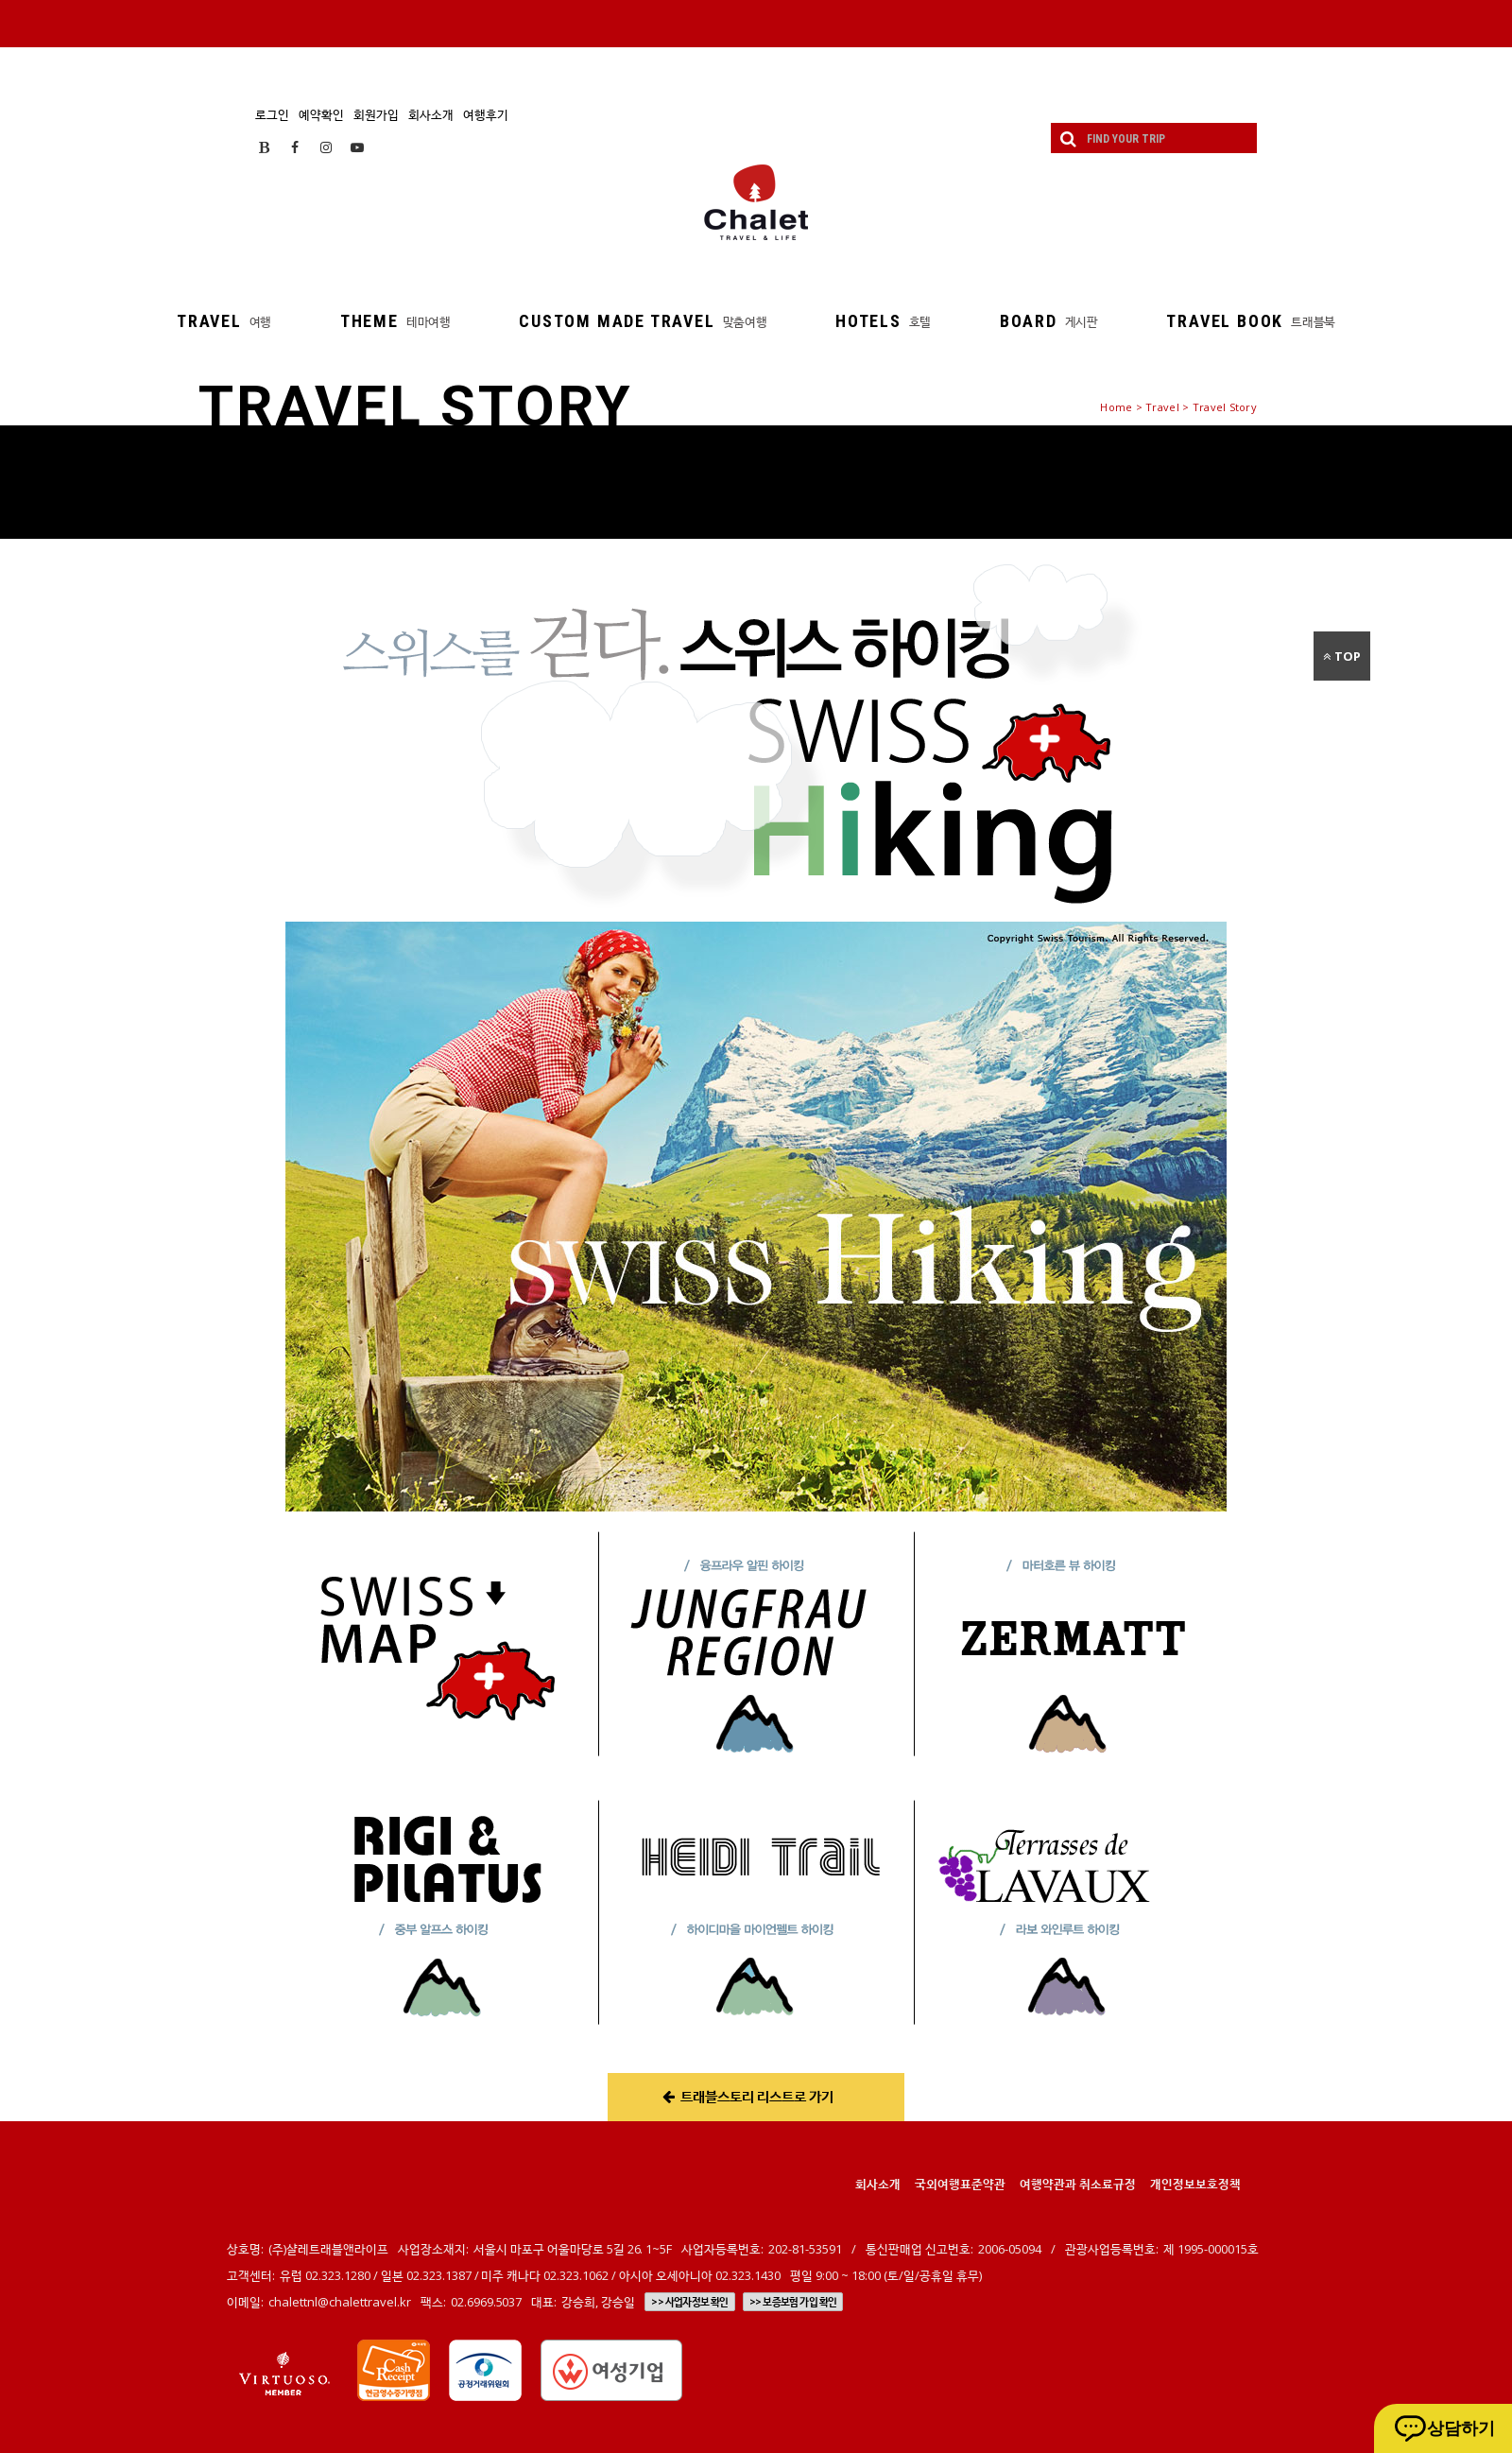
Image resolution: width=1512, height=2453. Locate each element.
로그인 (272, 114)
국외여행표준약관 (960, 2183)
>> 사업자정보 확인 (689, 2301)
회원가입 (376, 114)
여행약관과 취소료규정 (1078, 2183)
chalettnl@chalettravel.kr (339, 2301)
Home (1116, 407)
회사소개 (431, 114)
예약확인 (321, 114)
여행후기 (485, 114)
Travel (1162, 407)
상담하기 (1461, 2428)
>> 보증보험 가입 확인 (793, 2301)
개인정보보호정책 (1195, 2183)
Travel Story (1225, 407)
